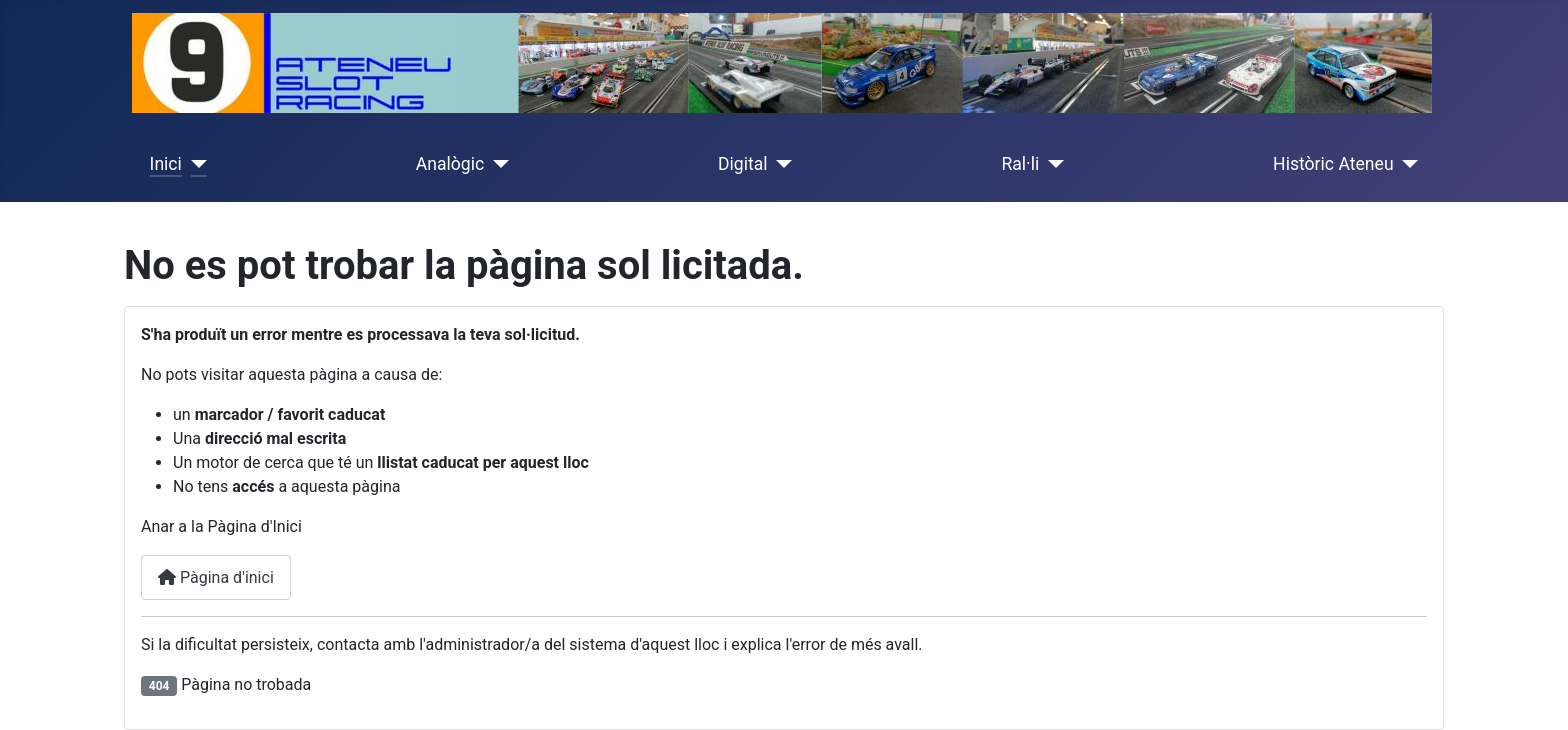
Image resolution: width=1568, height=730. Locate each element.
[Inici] (194, 164)
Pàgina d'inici (216, 577)
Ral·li (1020, 164)
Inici (166, 164)
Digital (743, 164)
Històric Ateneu (1333, 164)
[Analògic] (496, 164)
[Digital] (780, 164)
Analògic (450, 164)
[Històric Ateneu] (1406, 164)
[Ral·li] (1051, 164)
